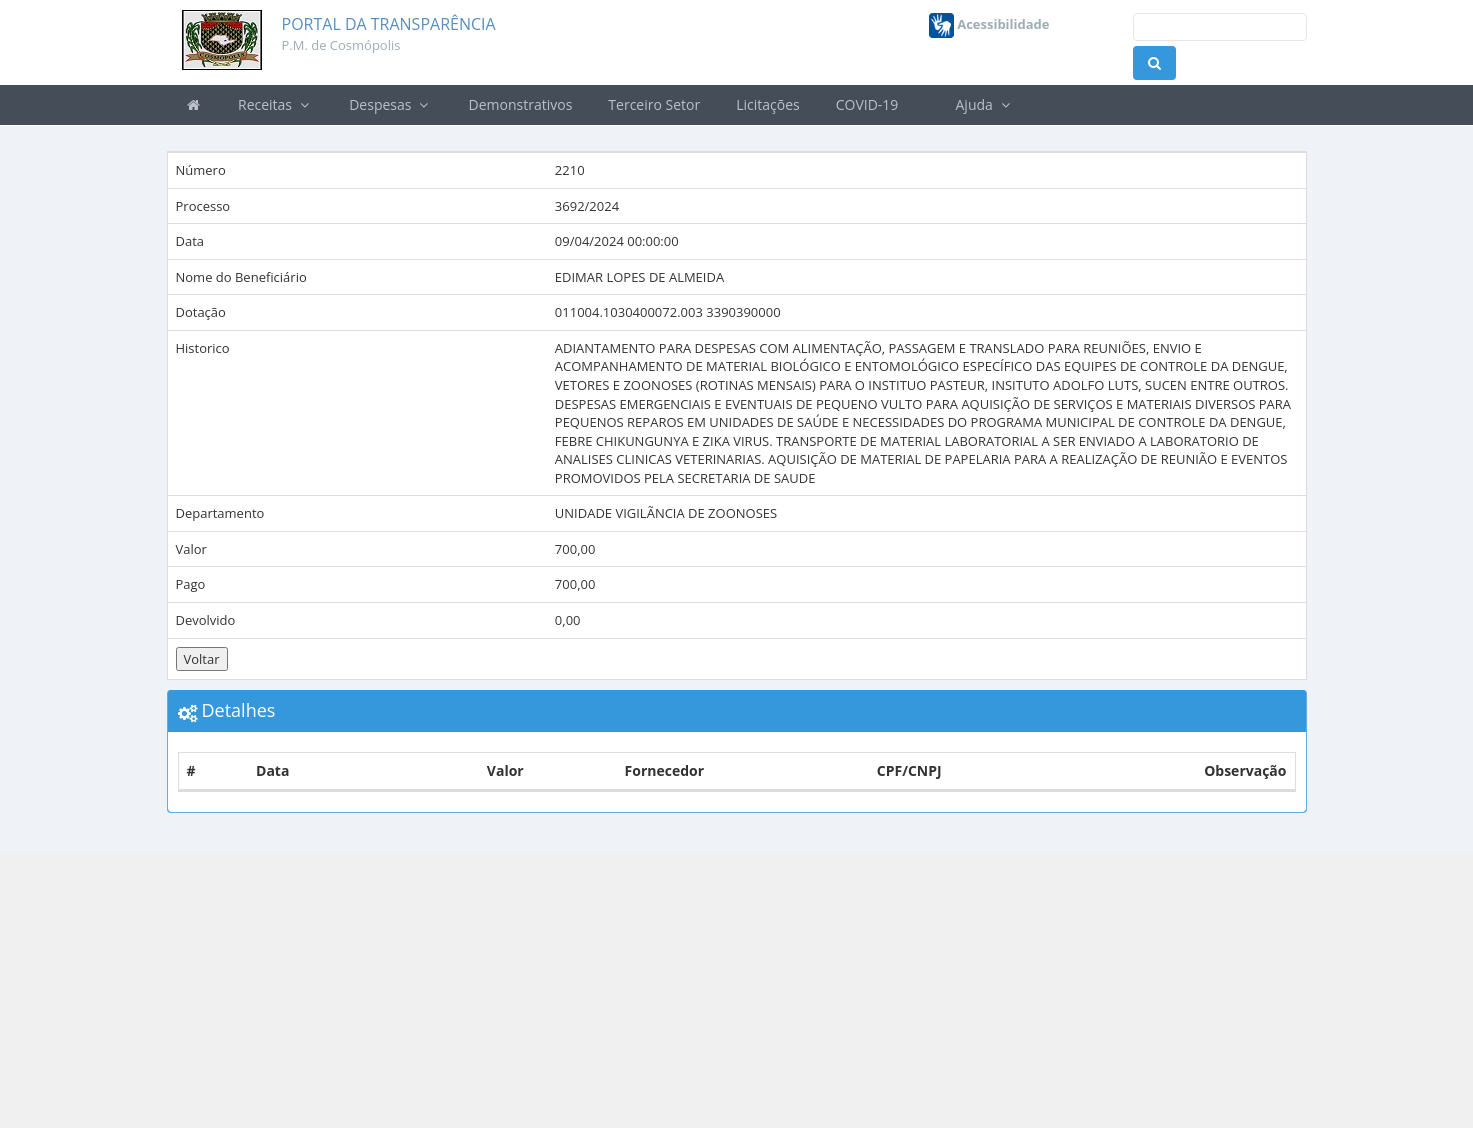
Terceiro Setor (654, 104)
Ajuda (983, 104)
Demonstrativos (521, 104)
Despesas (390, 104)
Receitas (275, 104)
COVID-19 (867, 104)
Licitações (768, 104)
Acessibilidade (989, 24)
